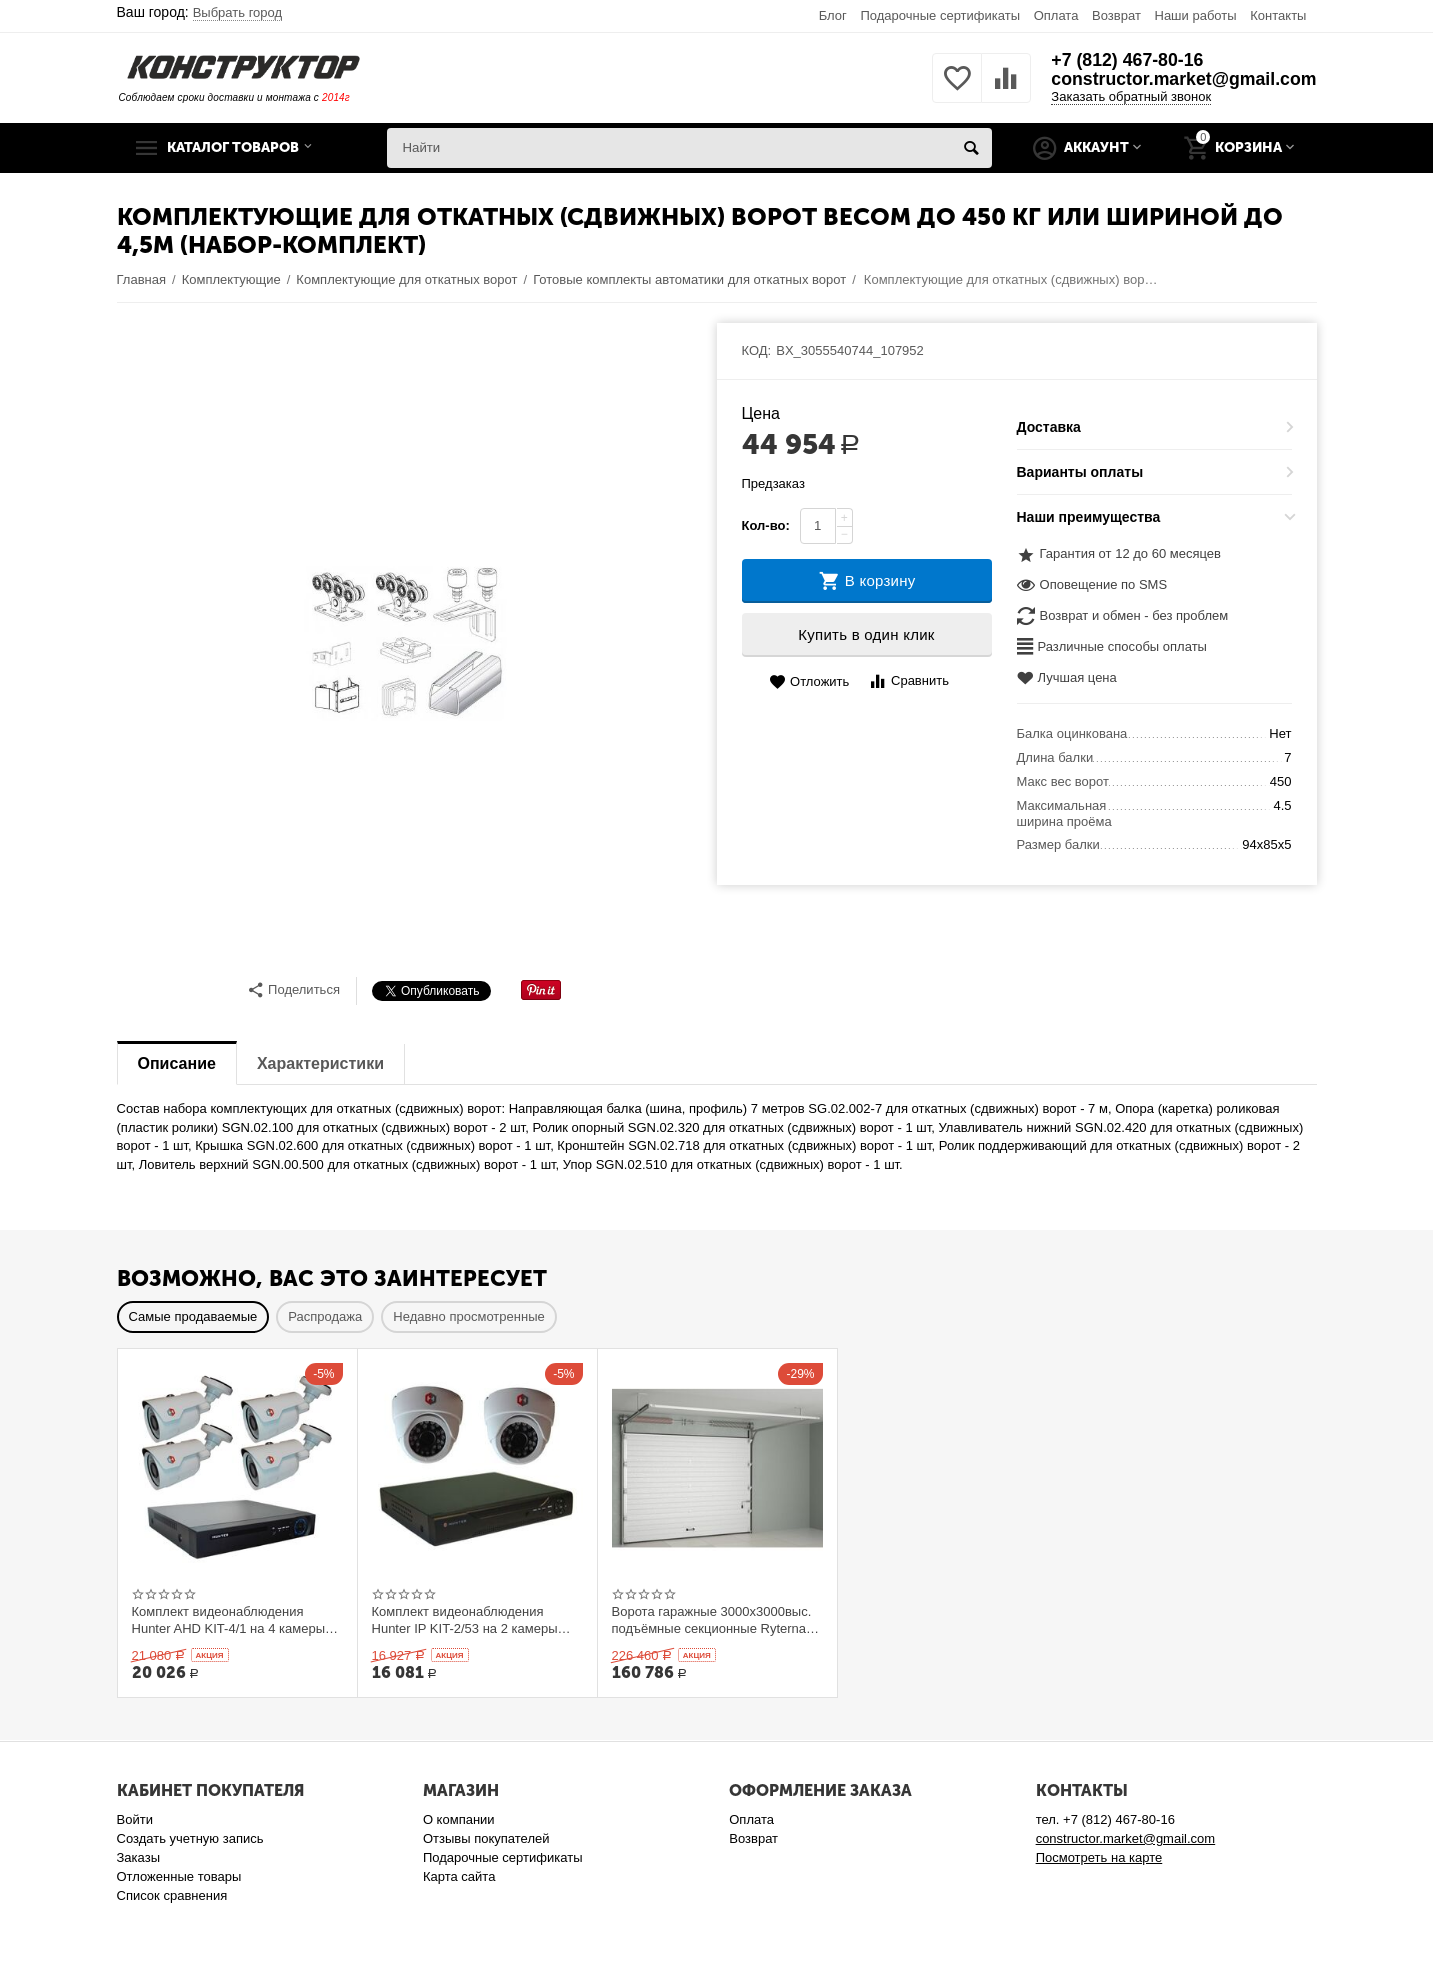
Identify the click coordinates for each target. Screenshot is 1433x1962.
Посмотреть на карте (1099, 1857)
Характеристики (320, 1063)
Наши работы (1195, 15)
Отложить (809, 682)
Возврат (1116, 15)
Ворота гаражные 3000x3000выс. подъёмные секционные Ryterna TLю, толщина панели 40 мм (712, 1620)
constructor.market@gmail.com (1182, 80)
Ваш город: (200, 12)
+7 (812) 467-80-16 (1124, 60)
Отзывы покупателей (486, 1838)
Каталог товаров (240, 148)
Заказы (139, 1857)
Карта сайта (459, 1876)
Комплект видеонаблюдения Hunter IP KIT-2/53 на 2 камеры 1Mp (465, 1620)
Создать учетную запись (190, 1838)
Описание (177, 1063)
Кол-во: (766, 525)
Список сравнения (172, 1895)
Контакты (1278, 15)
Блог (833, 15)
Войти (135, 1819)
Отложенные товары (179, 1876)
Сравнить (908, 681)
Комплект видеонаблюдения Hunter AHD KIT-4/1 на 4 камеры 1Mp (229, 1620)
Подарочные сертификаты (940, 15)
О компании (459, 1819)
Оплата (1056, 15)
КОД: (757, 350)
